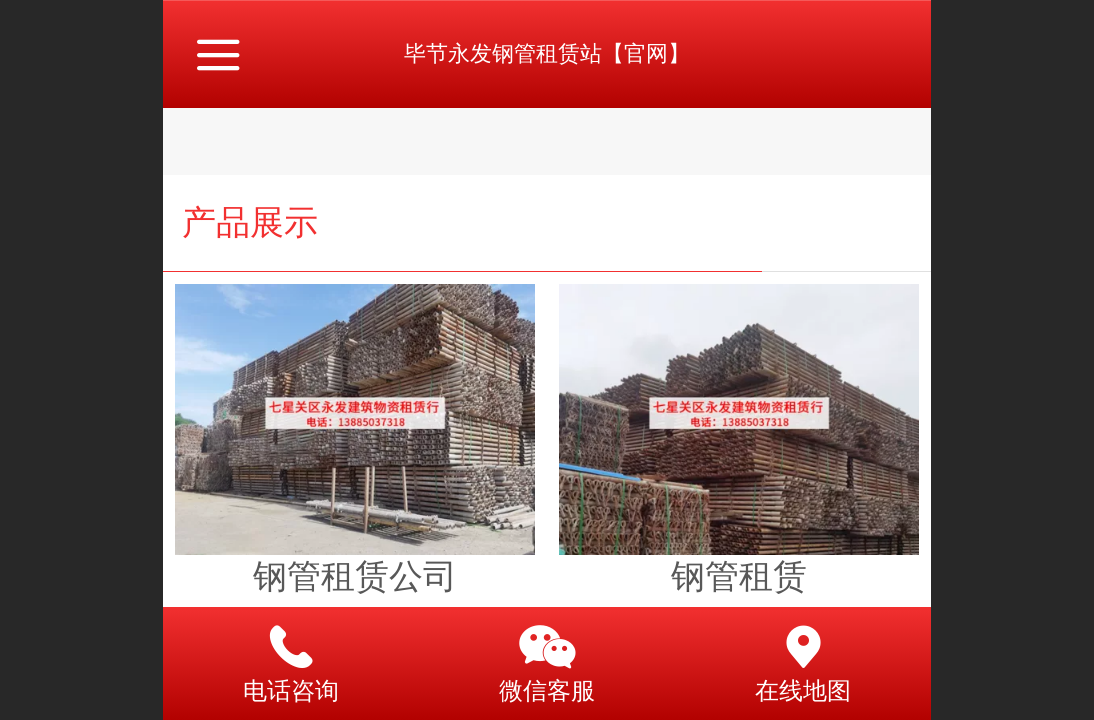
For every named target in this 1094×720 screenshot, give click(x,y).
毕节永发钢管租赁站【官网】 (547, 53)
